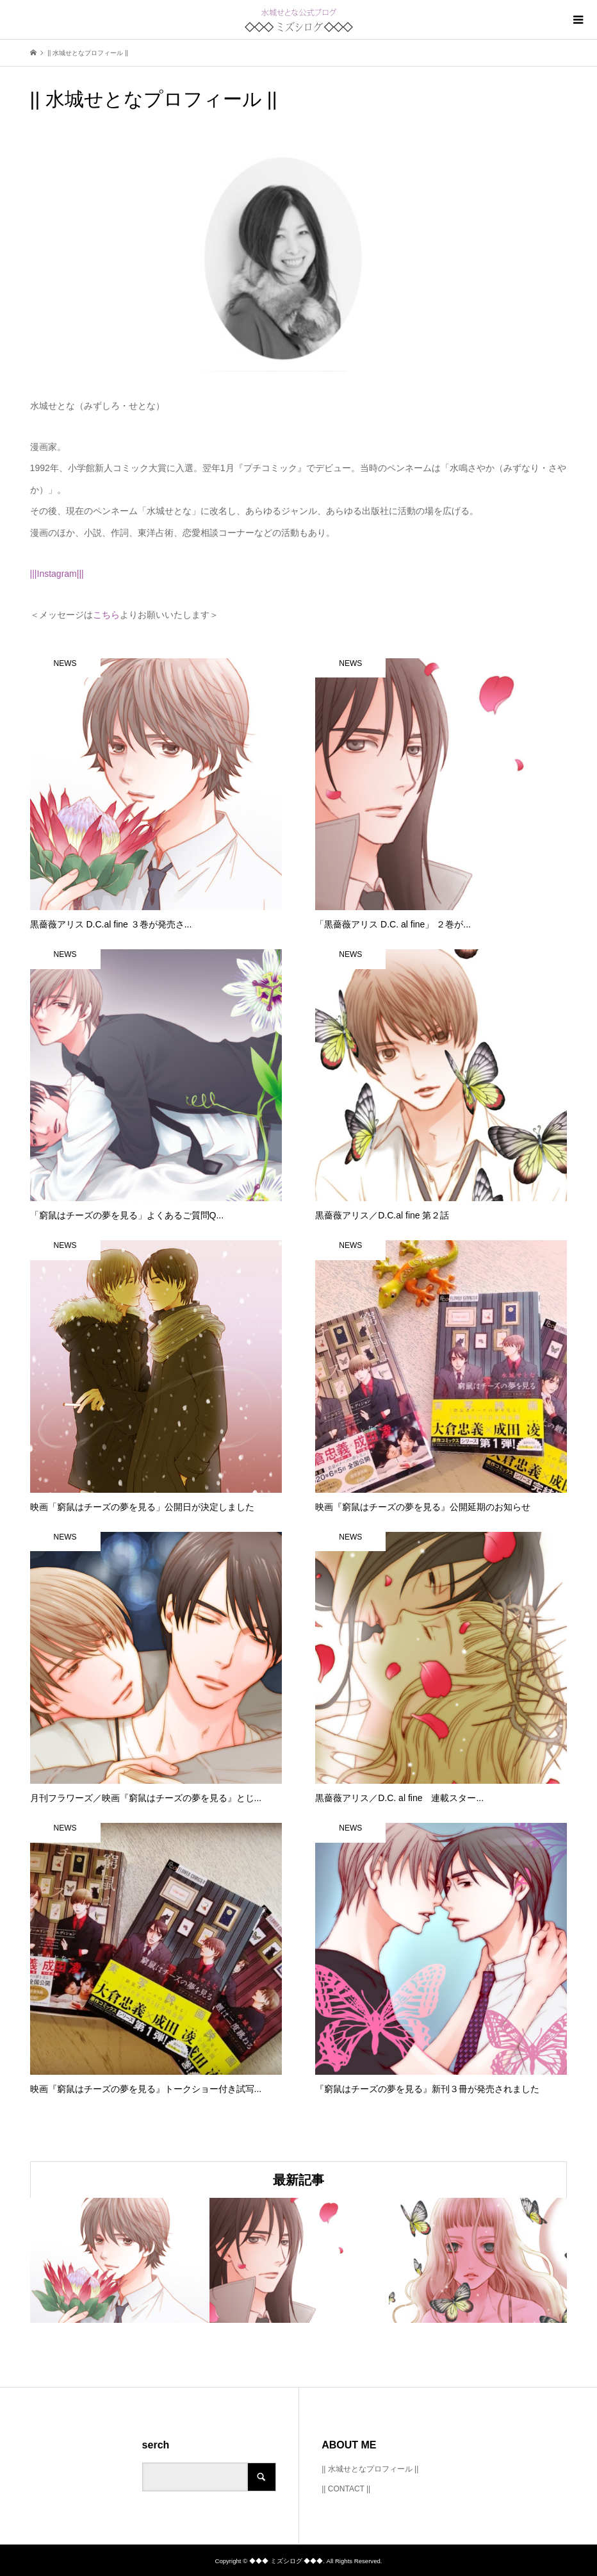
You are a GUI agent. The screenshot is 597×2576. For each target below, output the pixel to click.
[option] (119, 2260)
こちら (106, 615)
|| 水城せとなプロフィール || (370, 2468)
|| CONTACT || (346, 2488)
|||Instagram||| (57, 574)
